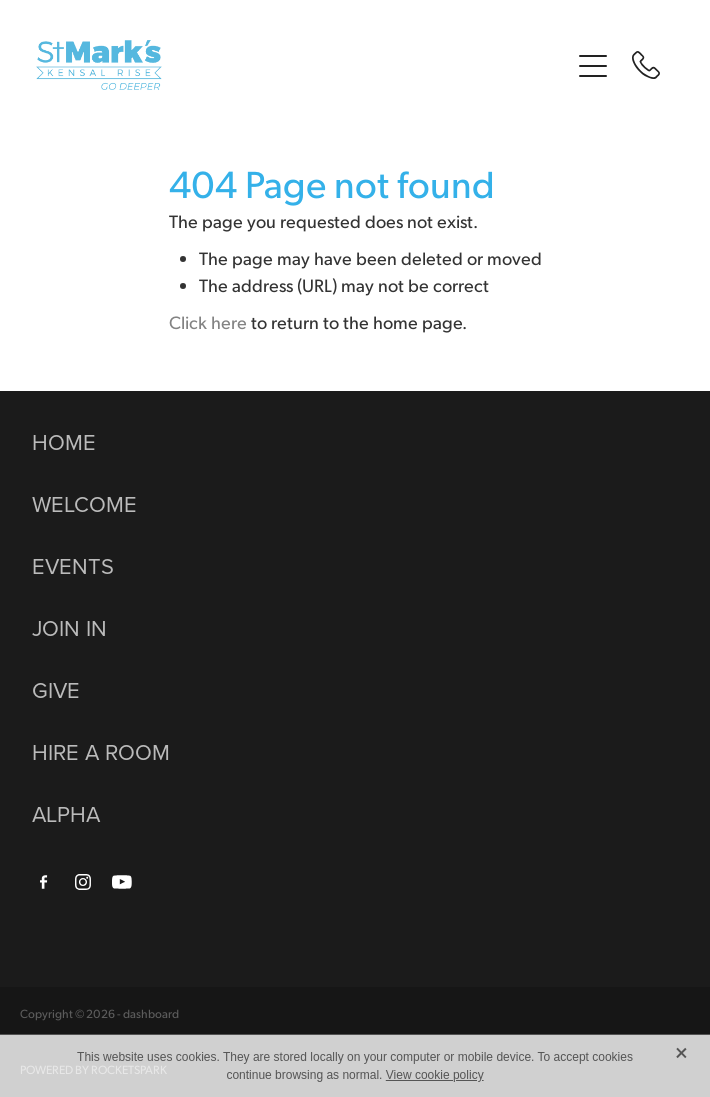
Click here (208, 321)
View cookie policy (435, 1075)
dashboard (151, 1013)
